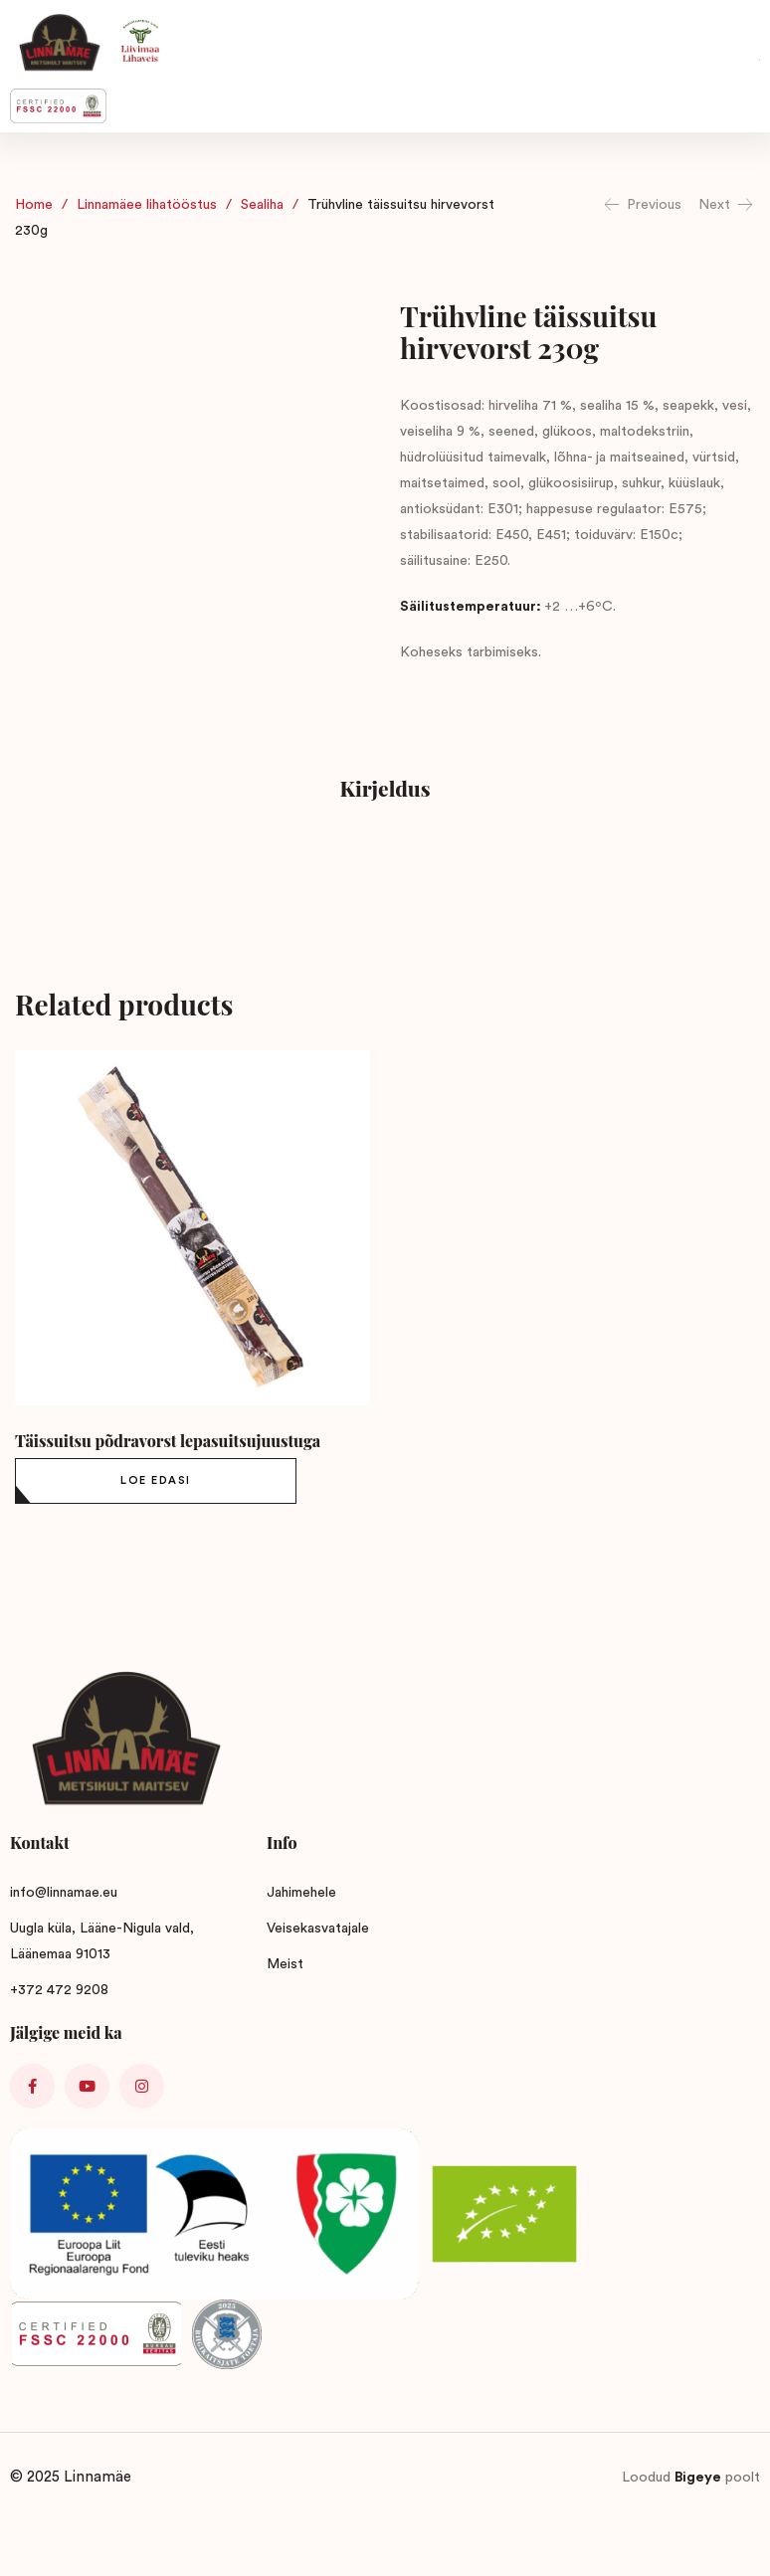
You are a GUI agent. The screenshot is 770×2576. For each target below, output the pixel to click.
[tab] (384, 791)
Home (34, 205)
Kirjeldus (384, 788)
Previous (641, 205)
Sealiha (262, 205)
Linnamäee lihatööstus (147, 205)
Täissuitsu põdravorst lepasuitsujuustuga (167, 1440)
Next (726, 205)
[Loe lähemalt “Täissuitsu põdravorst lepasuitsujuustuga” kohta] (155, 1481)
